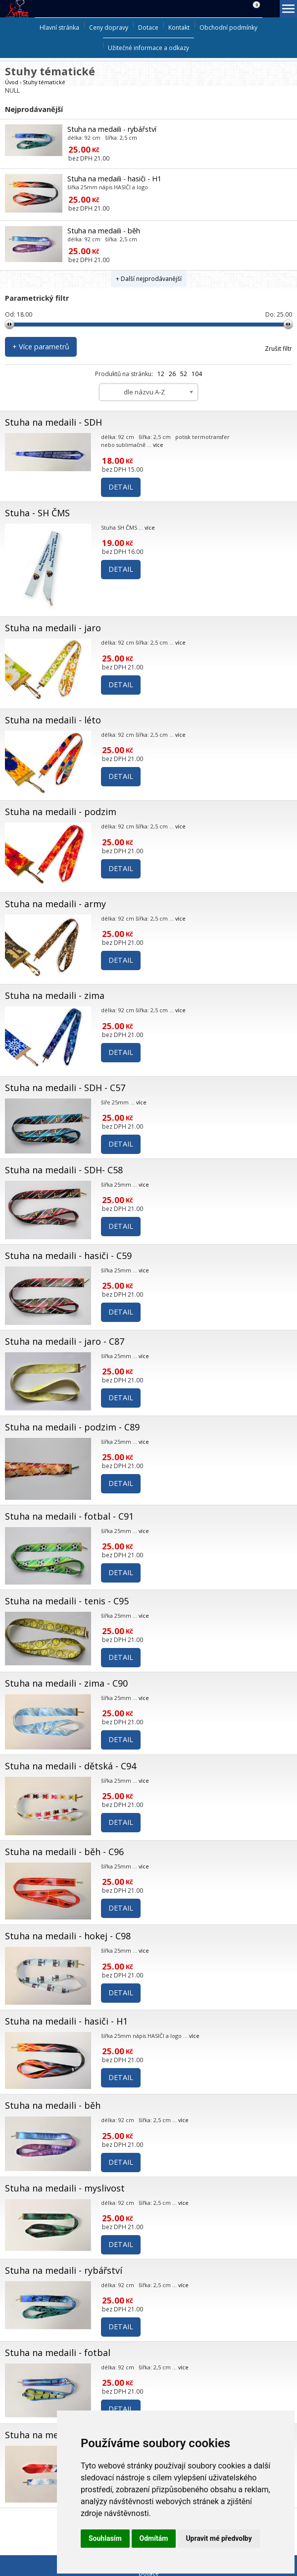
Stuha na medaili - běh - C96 (64, 1852)
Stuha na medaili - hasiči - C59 (68, 1255)
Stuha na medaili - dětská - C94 (70, 1766)
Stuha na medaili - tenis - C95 (67, 1601)
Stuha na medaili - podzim (60, 812)
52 (183, 374)
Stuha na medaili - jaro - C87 (64, 1341)
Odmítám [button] (154, 2538)
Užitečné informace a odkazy (148, 48)
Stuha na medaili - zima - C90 (66, 1683)
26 (172, 374)
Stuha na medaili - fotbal (57, 2352)
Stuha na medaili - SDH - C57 (65, 1088)
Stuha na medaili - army (55, 904)
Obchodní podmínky (228, 27)
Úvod (11, 82)
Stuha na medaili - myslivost (65, 2188)
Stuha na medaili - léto (53, 720)
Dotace (148, 27)
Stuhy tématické (44, 82)
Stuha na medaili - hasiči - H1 (114, 178)
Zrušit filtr (278, 348)
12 (160, 374)
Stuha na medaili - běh (103, 230)
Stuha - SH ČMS (37, 513)
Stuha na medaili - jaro (53, 628)
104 (197, 374)
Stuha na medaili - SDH (53, 422)
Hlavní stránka (59, 27)
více (158, 444)
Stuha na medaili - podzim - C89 (72, 1427)
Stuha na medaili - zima (54, 995)
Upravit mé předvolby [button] (218, 2538)
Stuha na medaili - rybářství (111, 129)
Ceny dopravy (108, 27)
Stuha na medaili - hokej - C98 (68, 1936)
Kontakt (179, 27)
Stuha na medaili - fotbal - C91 (69, 1516)
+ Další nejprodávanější (149, 278)
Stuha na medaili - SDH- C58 (64, 1170)
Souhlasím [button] (105, 2538)
